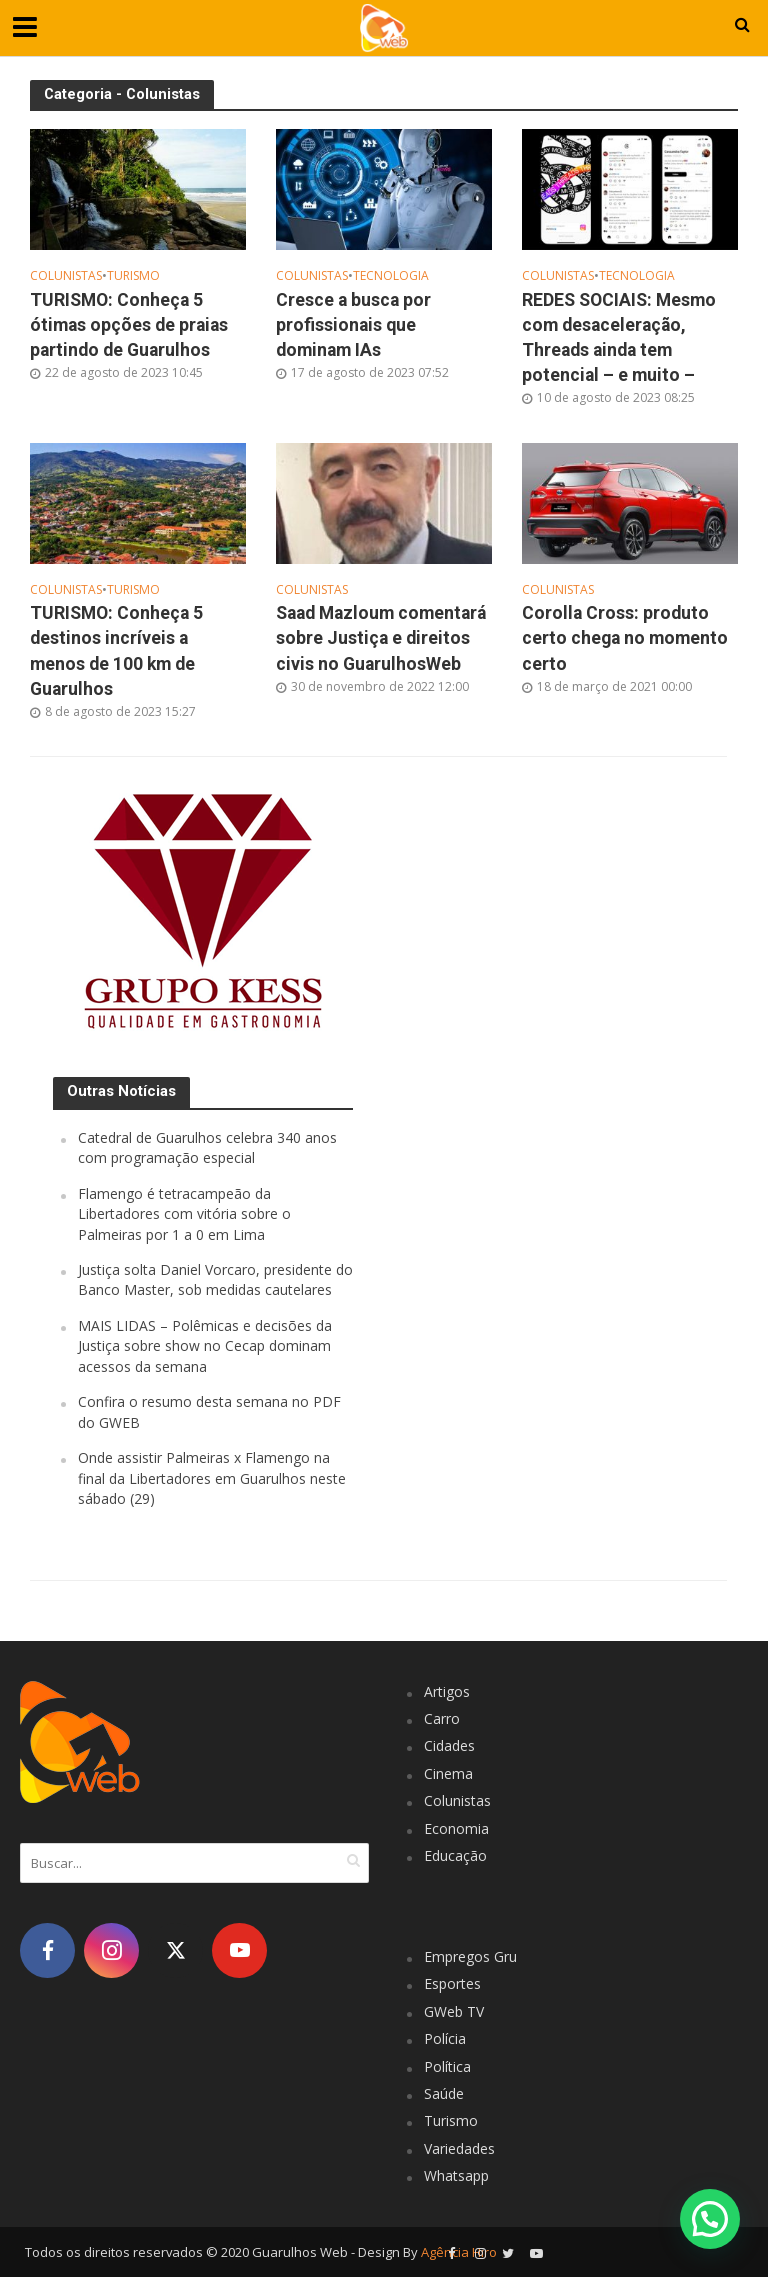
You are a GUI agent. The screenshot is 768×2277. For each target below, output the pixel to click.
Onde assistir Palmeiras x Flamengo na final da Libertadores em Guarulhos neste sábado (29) (212, 1478)
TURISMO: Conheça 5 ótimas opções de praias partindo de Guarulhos (129, 325)
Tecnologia (391, 276)
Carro (442, 1718)
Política (447, 2066)
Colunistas (66, 276)
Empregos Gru (470, 1956)
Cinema (448, 1773)
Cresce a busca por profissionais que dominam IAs (353, 325)
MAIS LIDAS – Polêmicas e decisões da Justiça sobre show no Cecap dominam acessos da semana (205, 1346)
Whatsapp (456, 2175)
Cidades (449, 1745)
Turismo (133, 276)
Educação (455, 1855)
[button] (710, 2218)
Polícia (445, 2038)
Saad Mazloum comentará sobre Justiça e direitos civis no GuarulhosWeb (381, 638)
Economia (456, 1828)
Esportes (452, 1983)
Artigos (447, 1691)
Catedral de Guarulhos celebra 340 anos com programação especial (207, 1147)
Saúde (444, 2093)
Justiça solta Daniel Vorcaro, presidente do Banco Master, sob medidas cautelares (215, 1279)
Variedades (459, 2148)
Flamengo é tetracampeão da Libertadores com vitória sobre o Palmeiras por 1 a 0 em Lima (184, 1214)
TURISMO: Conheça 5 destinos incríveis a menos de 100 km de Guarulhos (116, 650)
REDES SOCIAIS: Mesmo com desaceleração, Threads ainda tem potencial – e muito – (619, 337)
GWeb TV (454, 2011)
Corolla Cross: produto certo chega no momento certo (625, 638)
